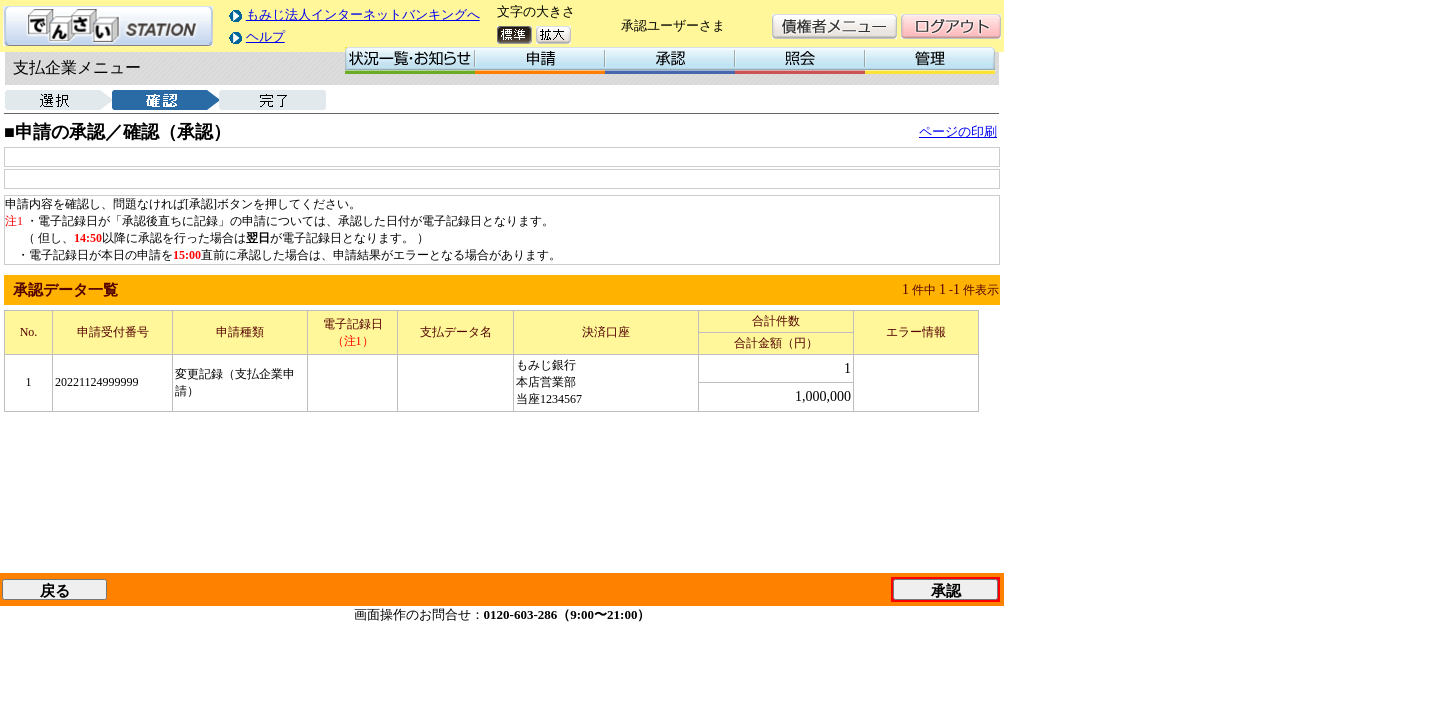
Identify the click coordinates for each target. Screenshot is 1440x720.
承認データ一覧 (65, 290)
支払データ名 (456, 332)
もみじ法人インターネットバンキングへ (363, 14)
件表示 (981, 290)
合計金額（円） (776, 343)
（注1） (353, 341)
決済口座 (606, 332)
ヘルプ (265, 36)
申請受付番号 (113, 332)
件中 (924, 290)
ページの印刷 (958, 131)
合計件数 (776, 321)
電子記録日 (353, 324)
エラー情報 (916, 332)
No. (29, 332)
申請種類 (240, 332)
